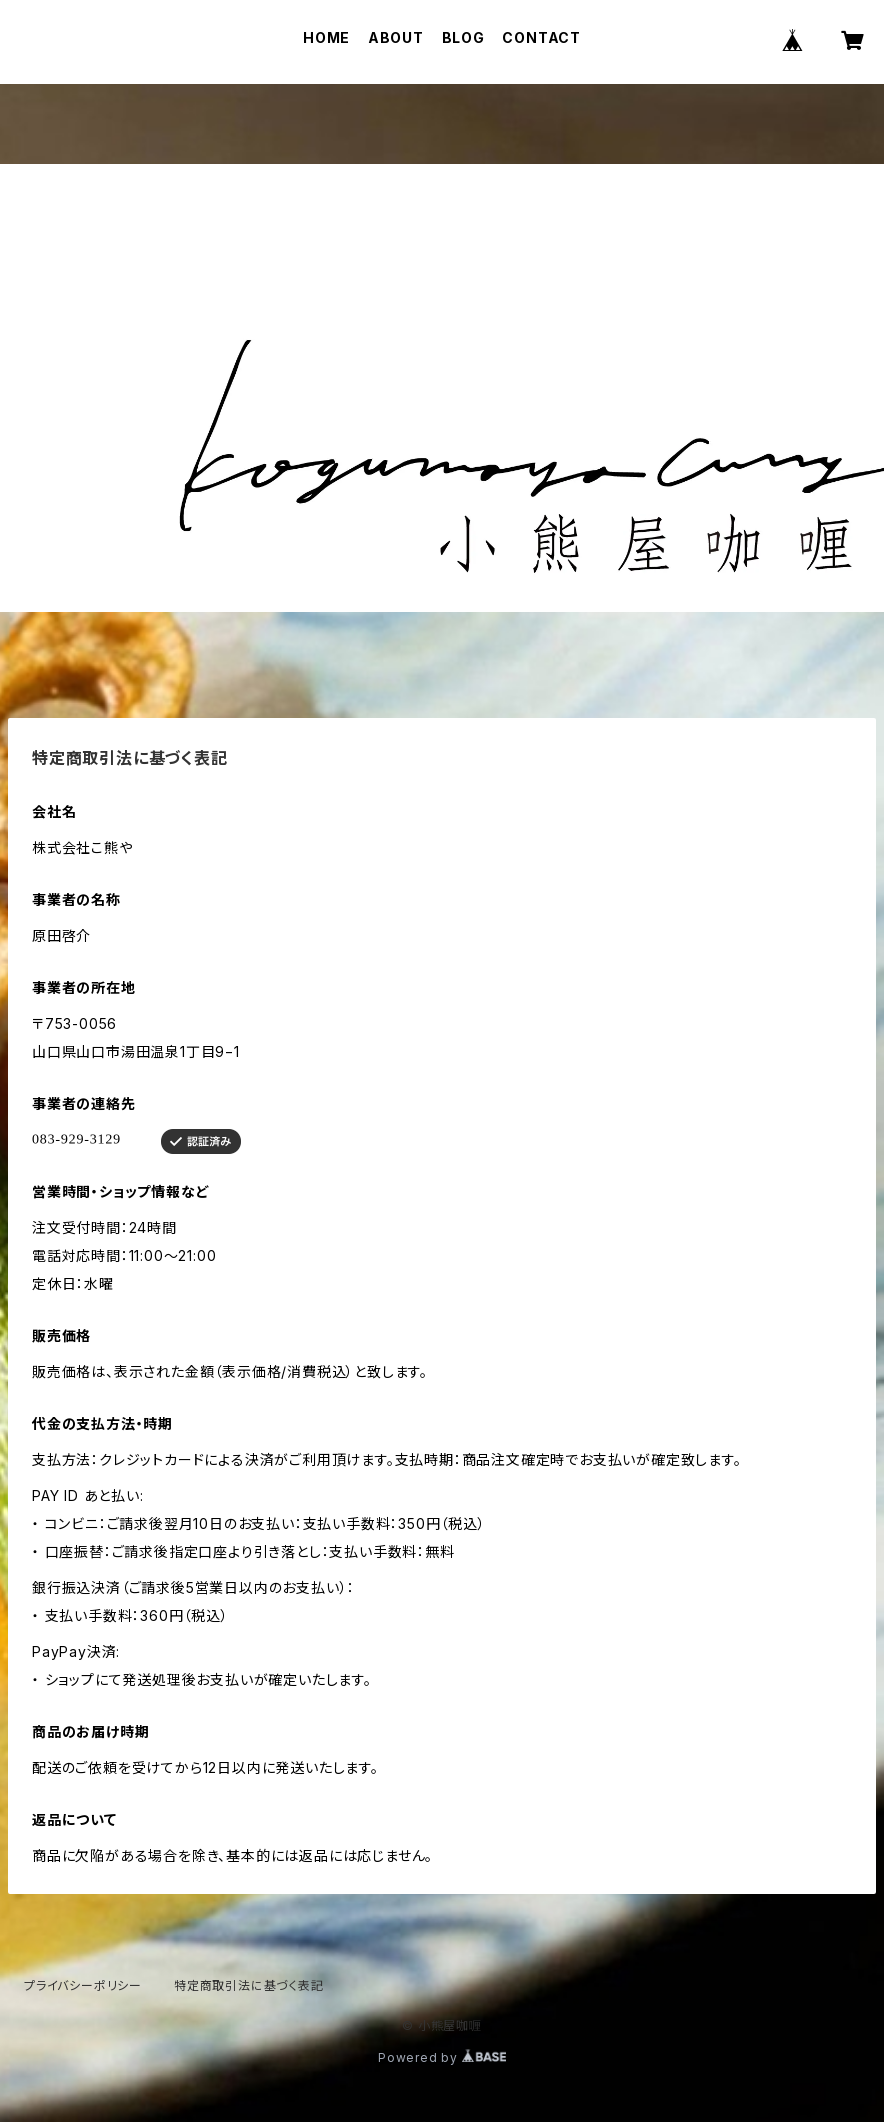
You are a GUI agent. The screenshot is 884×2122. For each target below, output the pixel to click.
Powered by (442, 2057)
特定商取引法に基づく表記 (249, 1985)
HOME (326, 37)
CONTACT (541, 37)
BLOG (463, 37)
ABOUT (396, 37)
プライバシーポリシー (83, 1985)
